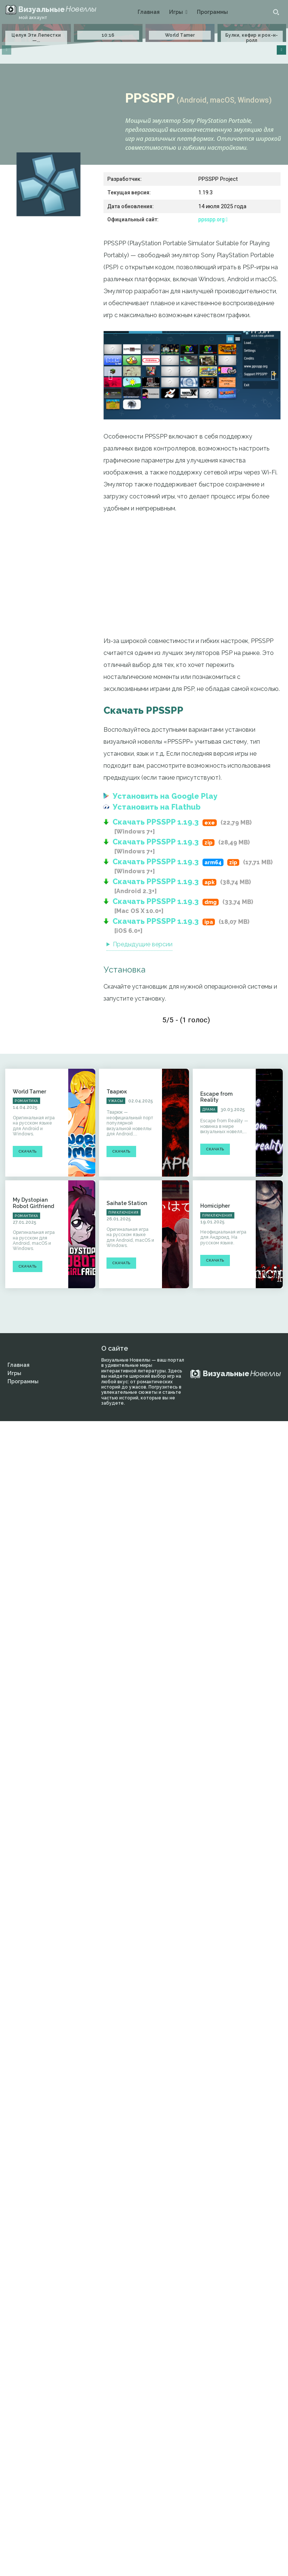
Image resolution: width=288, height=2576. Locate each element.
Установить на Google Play (165, 796)
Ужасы (115, 1101)
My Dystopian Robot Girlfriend (33, 1203)
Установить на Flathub (156, 806)
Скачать (27, 1151)
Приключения (123, 1212)
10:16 (108, 35)
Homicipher (215, 1206)
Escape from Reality (216, 1097)
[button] (276, 12)
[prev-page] (6, 50)
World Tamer (180, 35)
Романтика (26, 1101)
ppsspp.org (213, 219)
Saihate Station (126, 1203)
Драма (209, 1109)
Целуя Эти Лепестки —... (36, 38)
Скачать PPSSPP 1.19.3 (155, 821)
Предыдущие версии (142, 944)
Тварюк (116, 1092)
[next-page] (281, 50)
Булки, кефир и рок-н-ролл (251, 38)
